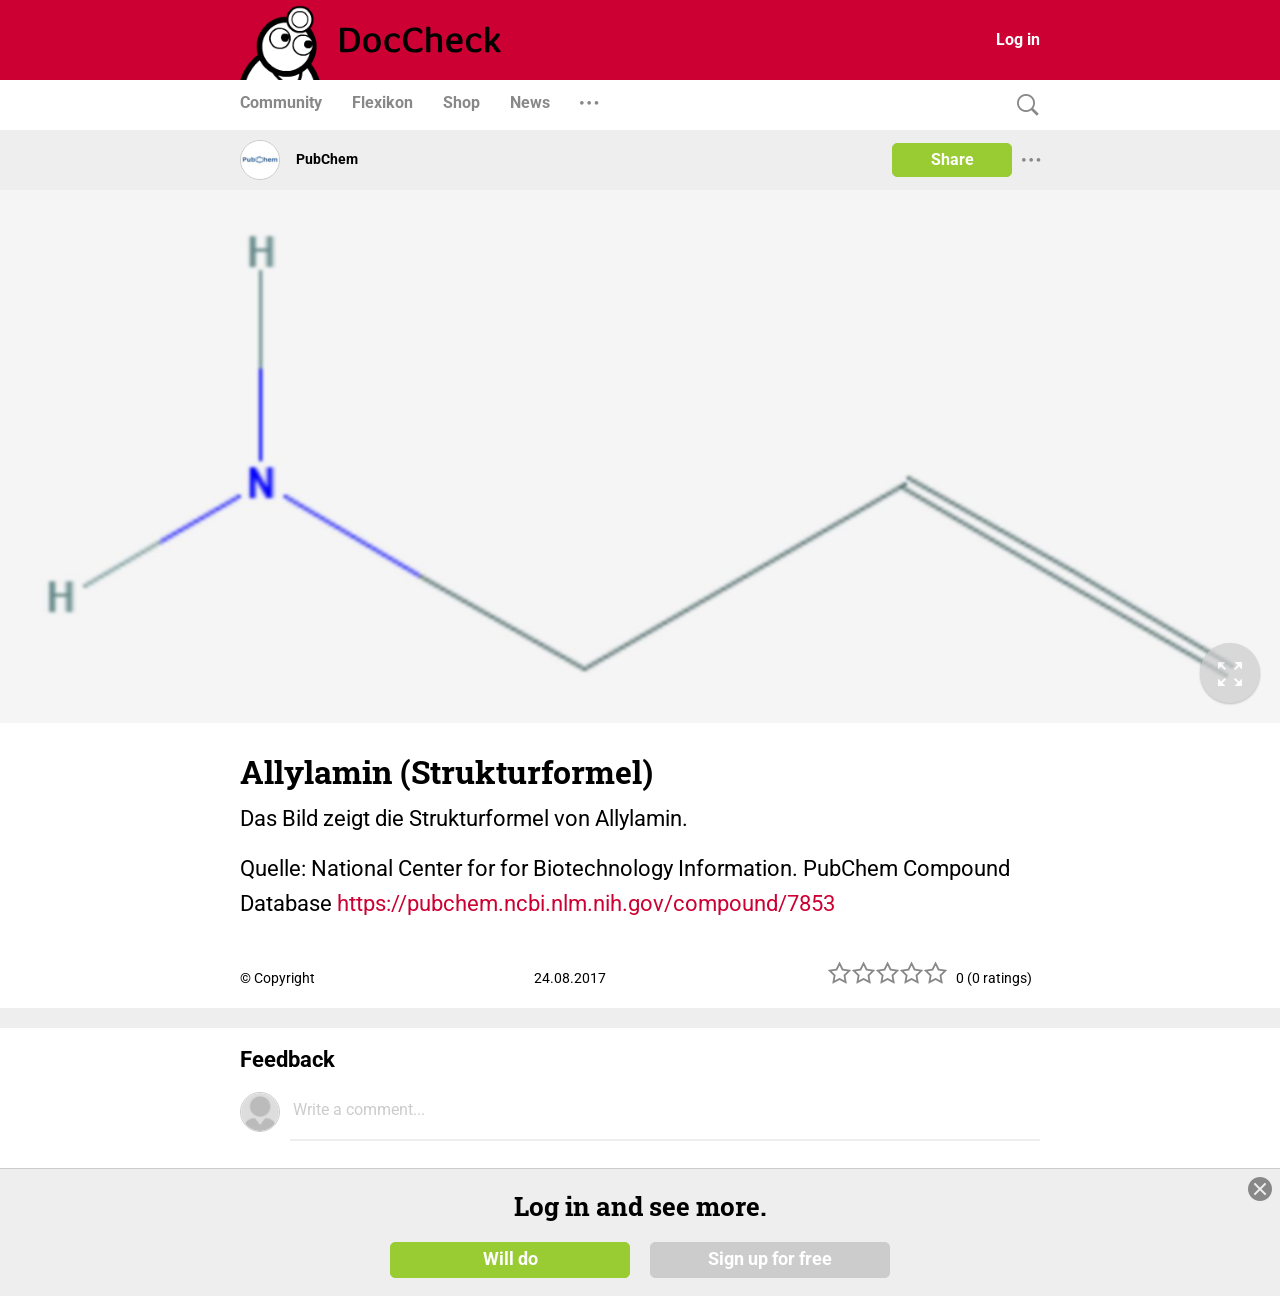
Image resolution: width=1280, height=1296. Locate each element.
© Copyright (277, 978)
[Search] (1023, 105)
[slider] (888, 980)
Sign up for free (770, 1258)
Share (952, 159)
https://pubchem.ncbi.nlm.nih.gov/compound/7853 (586, 903)
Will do (510, 1258)
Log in (1018, 39)
